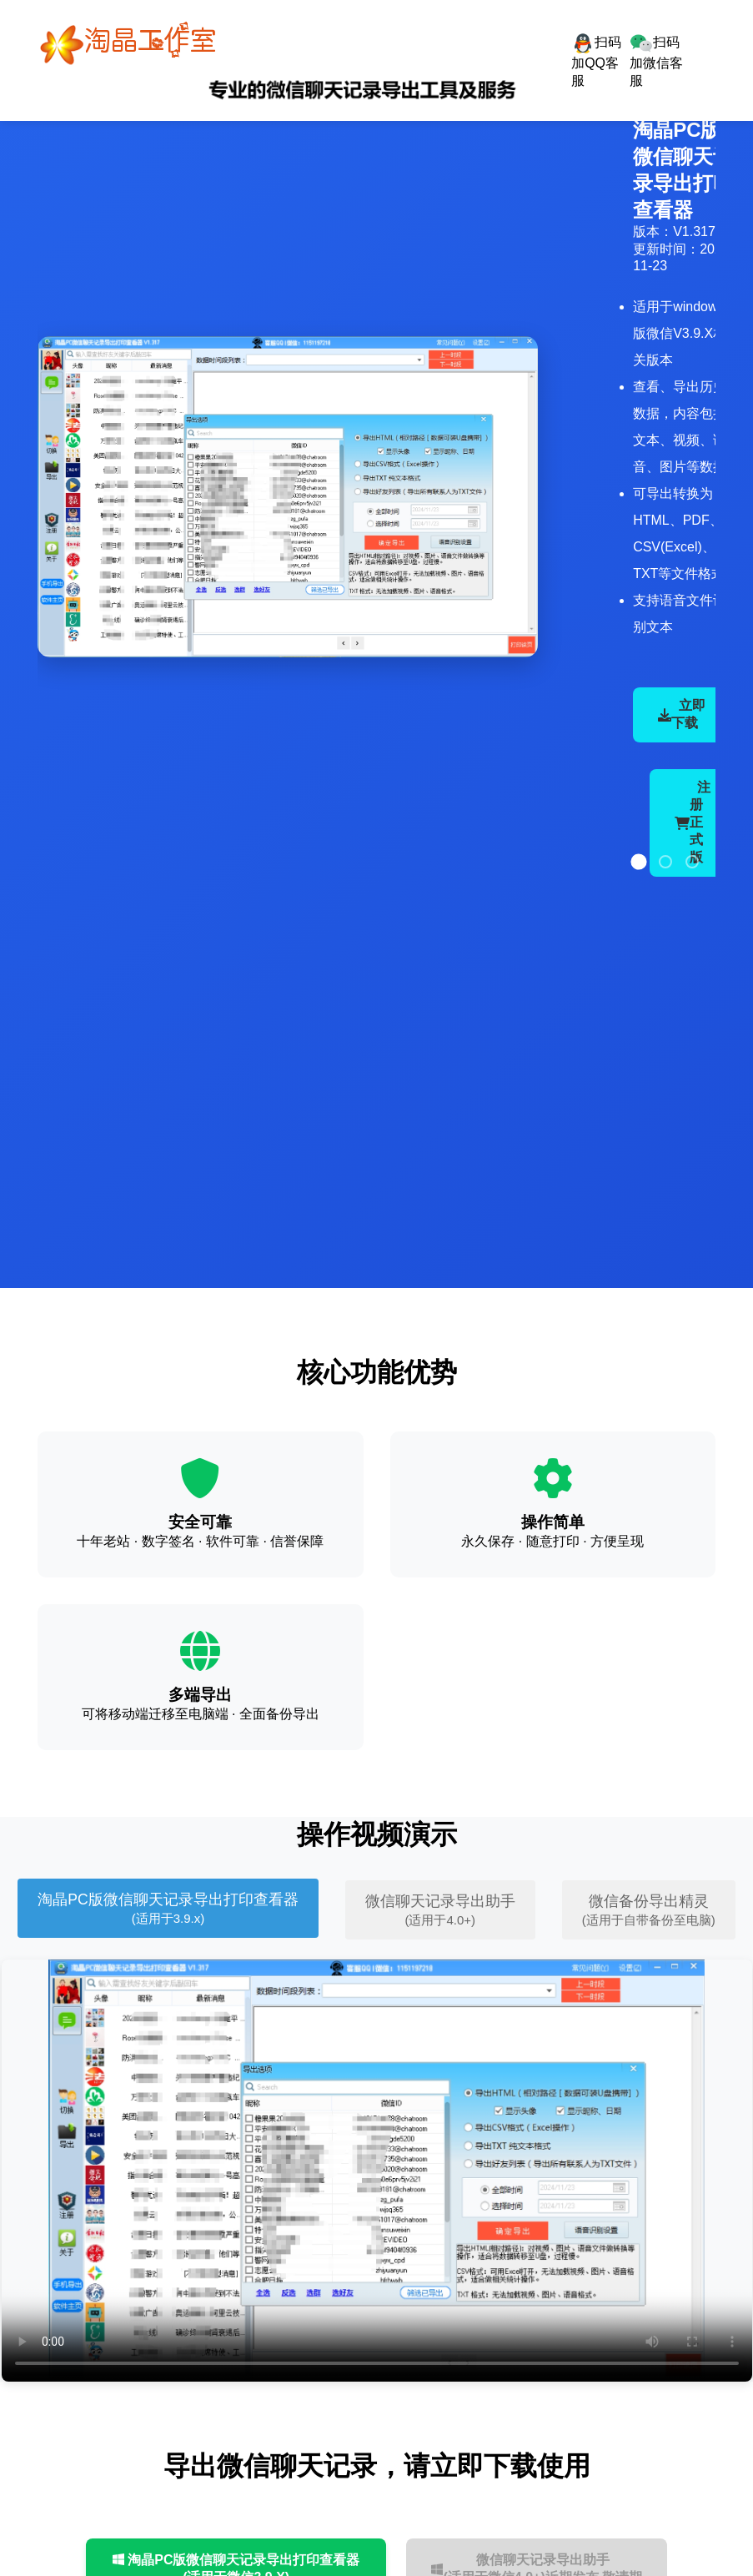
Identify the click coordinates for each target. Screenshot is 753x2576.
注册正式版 (692, 822)
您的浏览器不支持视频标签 (377, 2171)
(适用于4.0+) (439, 1920)
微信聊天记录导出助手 (440, 1910)
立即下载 (681, 714)
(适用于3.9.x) (168, 1918)
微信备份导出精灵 (648, 1910)
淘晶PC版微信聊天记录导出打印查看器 (168, 1908)
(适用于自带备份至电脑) (648, 1920)
